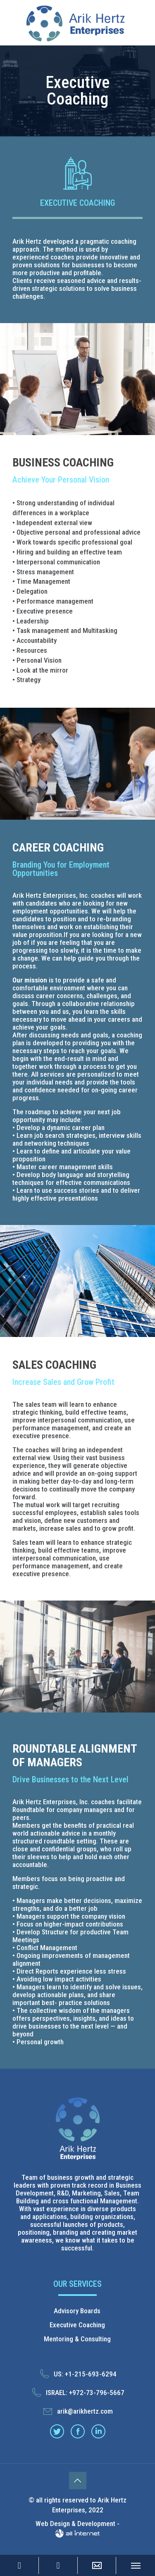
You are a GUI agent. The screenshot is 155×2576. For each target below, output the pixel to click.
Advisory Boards (77, 2311)
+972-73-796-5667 (96, 2392)
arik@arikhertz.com (85, 2411)
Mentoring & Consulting (77, 2339)
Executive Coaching (77, 2325)
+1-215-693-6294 (91, 2374)
